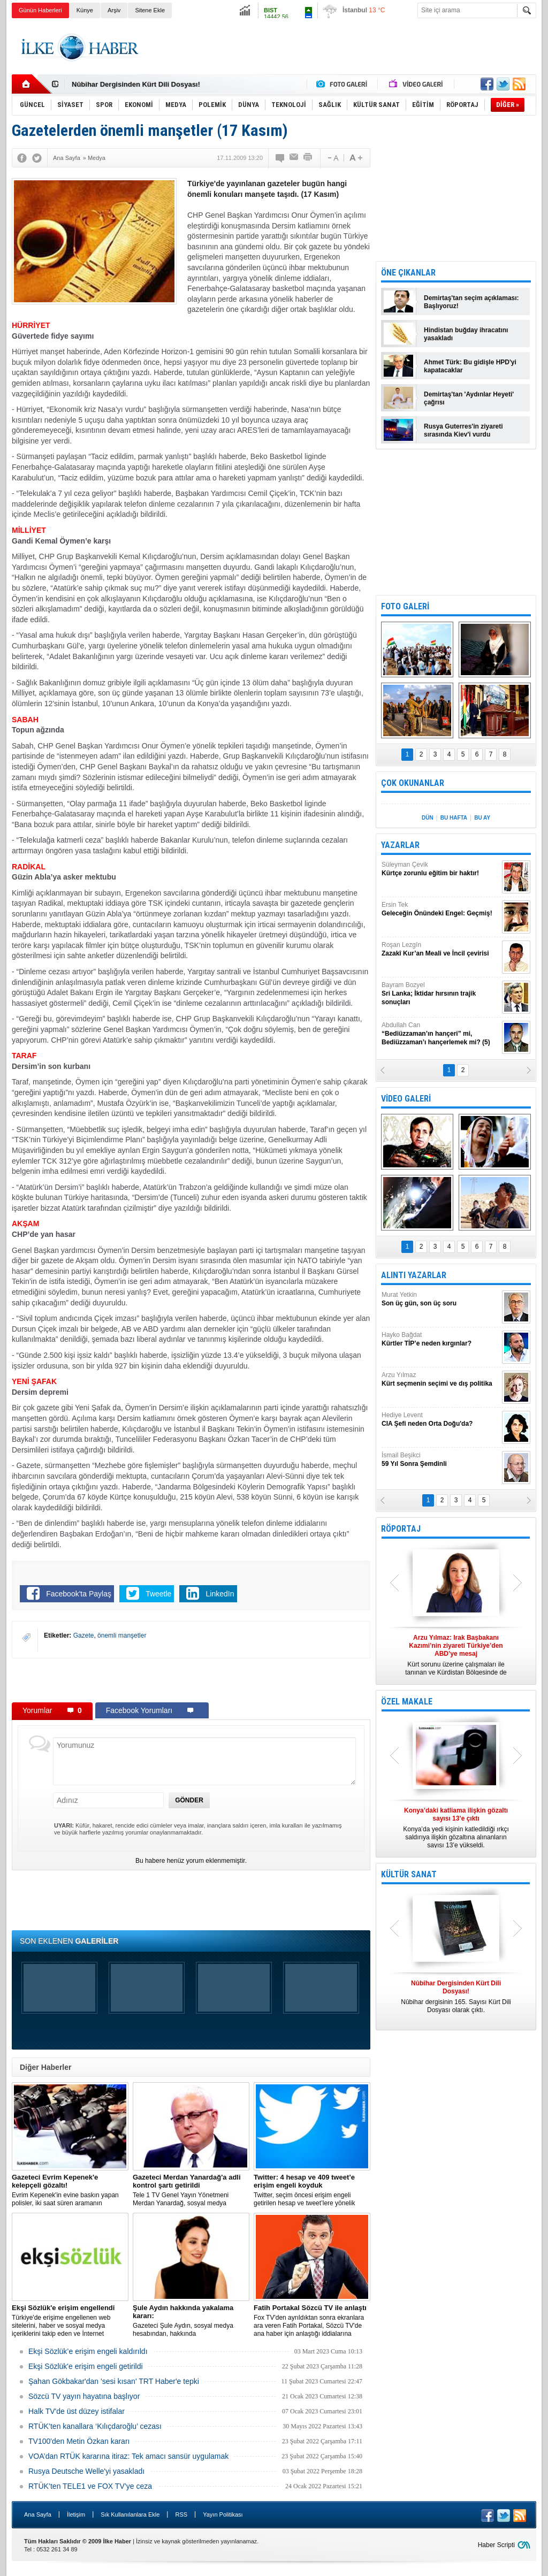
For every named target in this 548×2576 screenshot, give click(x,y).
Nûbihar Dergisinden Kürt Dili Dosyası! (136, 84)
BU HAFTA (453, 818)
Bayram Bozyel (440, 993)
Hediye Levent (440, 1419)
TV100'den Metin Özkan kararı (79, 2441)
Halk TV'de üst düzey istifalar (76, 2411)
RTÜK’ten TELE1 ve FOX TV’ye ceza (90, 2486)
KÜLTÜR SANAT (409, 1874)
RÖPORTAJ (401, 1529)
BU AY (482, 818)
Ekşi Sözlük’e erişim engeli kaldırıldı (88, 2351)
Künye (85, 10)
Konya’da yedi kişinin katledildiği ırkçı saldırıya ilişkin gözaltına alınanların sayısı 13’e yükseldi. (456, 1828)
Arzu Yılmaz (440, 1379)
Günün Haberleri (40, 10)
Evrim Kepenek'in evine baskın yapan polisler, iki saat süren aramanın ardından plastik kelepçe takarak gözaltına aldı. (70, 2190)
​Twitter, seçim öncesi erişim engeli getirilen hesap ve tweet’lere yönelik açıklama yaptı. (312, 2190)
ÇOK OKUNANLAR (412, 783)
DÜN (427, 818)
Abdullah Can (440, 1033)
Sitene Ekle (150, 10)
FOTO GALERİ (405, 606)
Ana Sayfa (37, 2514)
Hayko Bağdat (440, 1339)
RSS (181, 2514)
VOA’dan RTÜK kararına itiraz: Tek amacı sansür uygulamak (128, 2456)
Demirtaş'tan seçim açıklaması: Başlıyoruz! (471, 302)
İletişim (76, 2514)
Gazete (83, 1635)
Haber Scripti (496, 2545)
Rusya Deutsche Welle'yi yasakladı (86, 2471)
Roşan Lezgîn (440, 949)
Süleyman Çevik (440, 869)
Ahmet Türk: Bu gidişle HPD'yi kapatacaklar (470, 366)
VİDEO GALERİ (406, 1099)
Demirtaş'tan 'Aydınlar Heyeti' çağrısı (469, 398)
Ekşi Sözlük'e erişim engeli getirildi (85, 2366)
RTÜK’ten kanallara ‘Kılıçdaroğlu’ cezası (95, 2426)
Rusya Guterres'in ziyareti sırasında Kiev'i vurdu (463, 430)
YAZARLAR (400, 845)
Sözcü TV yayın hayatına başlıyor (84, 2396)
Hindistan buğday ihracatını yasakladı (466, 334)
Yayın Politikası (222, 2514)
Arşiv (114, 10)
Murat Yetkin (440, 1299)
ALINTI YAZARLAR (413, 1275)
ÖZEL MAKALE (406, 1701)
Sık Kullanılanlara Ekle (130, 2514)
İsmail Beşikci (440, 1459)
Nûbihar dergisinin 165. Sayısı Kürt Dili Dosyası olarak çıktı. (456, 1996)
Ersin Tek (440, 909)
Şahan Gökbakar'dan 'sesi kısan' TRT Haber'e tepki (113, 2381)
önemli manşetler (121, 1635)
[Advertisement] (341, 48)
